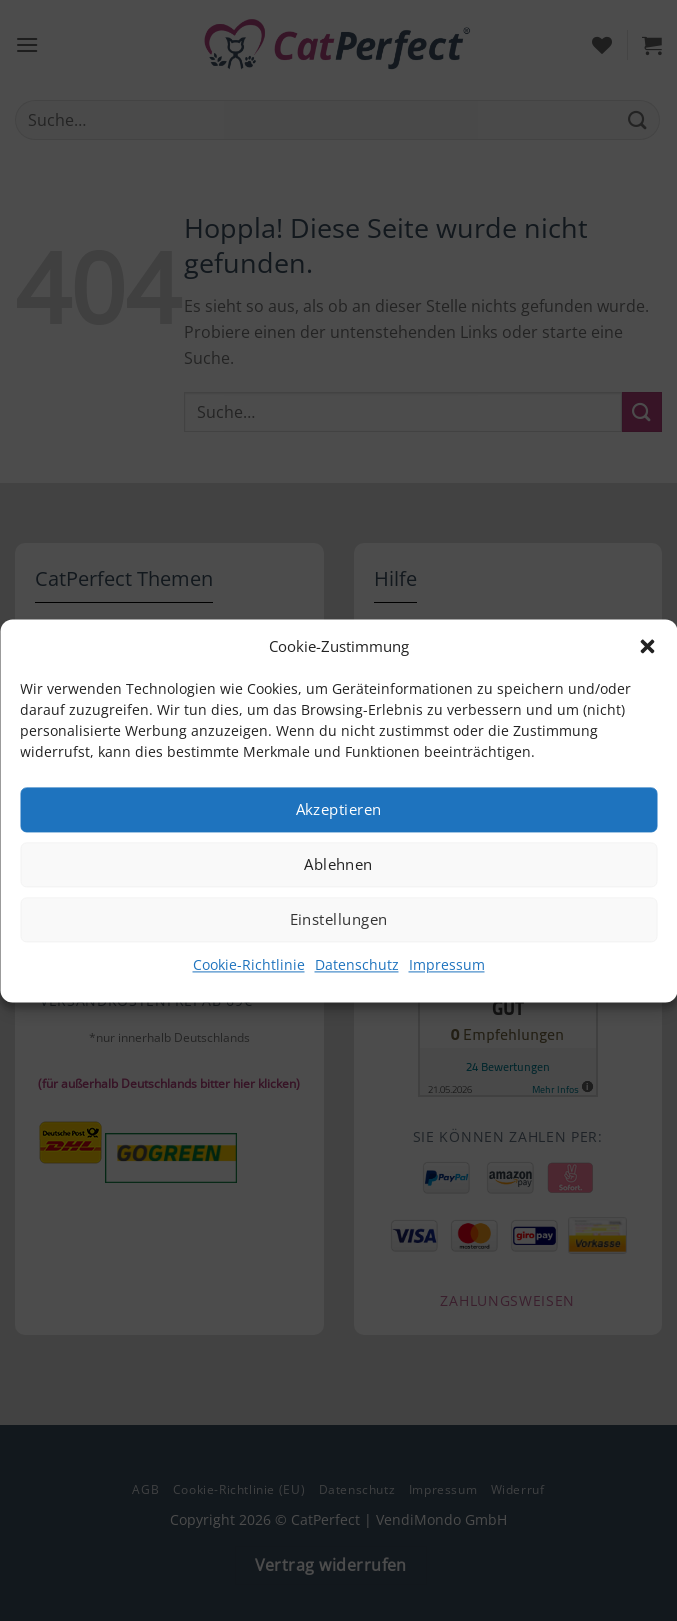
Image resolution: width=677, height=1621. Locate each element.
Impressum (447, 964)
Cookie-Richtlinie (249, 964)
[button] (647, 646)
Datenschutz (357, 964)
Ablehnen (338, 864)
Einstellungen (339, 919)
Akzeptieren (339, 809)
